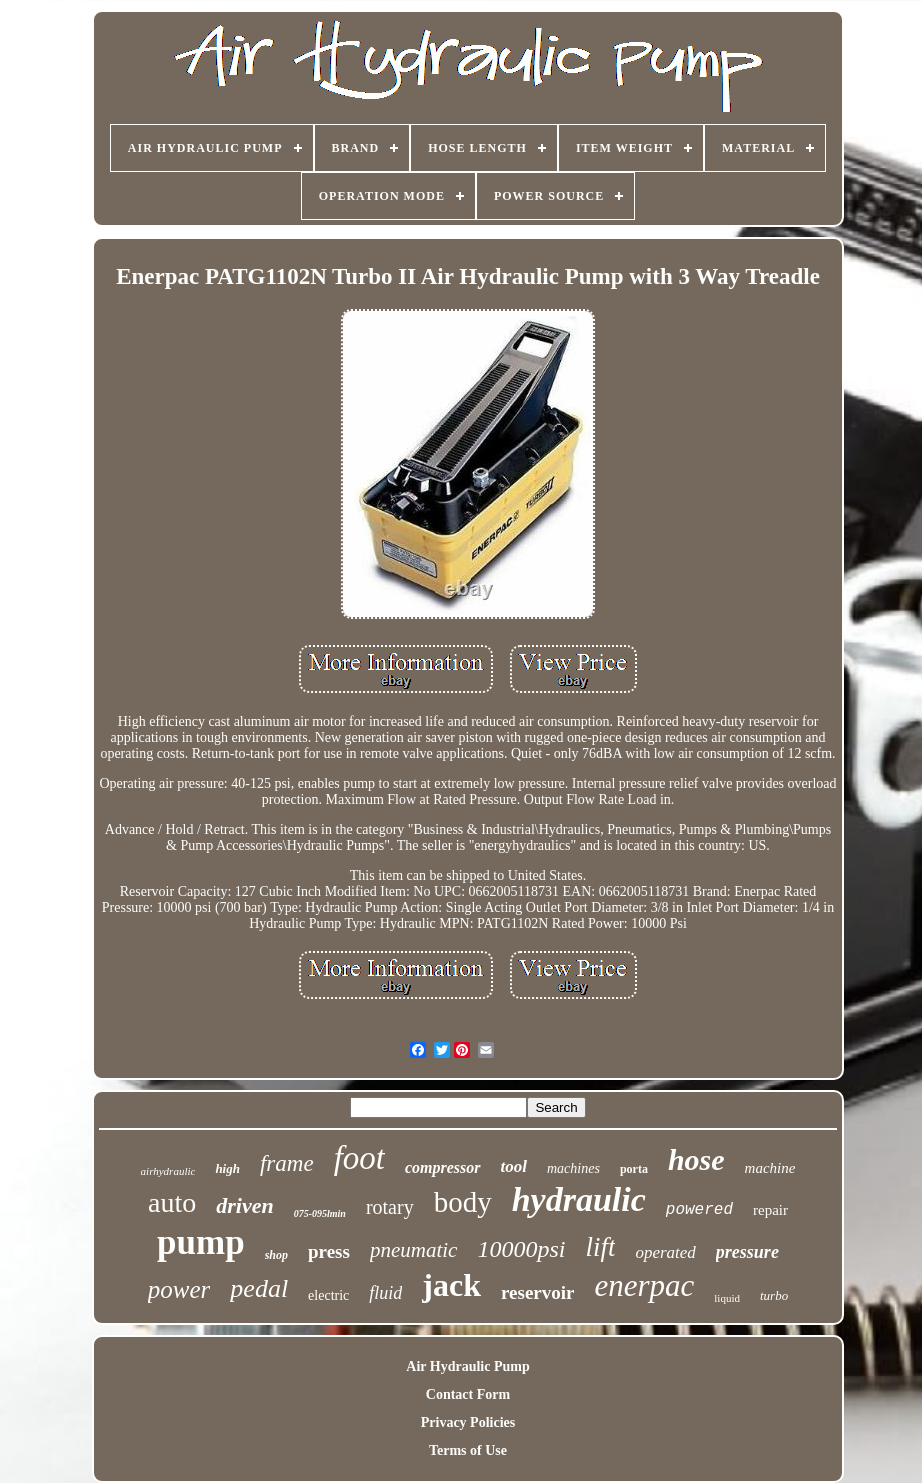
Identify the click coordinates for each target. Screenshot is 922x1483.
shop (276, 1255)
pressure (747, 1252)
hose (696, 1159)
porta (634, 1169)
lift (600, 1247)
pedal (259, 1288)
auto (172, 1202)
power (179, 1289)
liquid (727, 1298)
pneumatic (413, 1250)
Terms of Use (468, 1450)
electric (328, 1295)
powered (699, 1210)
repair (770, 1210)
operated (665, 1252)
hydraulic (579, 1199)
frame (287, 1163)
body (463, 1202)
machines (573, 1168)
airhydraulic (168, 1171)
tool (514, 1166)
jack (451, 1285)
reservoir (538, 1292)
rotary (390, 1207)
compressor (443, 1167)
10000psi (521, 1249)
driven (244, 1205)
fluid (385, 1293)
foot (359, 1158)
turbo (774, 1295)
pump (201, 1242)
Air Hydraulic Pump (467, 1366)
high (227, 1168)
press (329, 1251)
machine (770, 1168)
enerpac (644, 1285)
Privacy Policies (468, 1422)
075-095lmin (320, 1213)
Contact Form (468, 1394)
